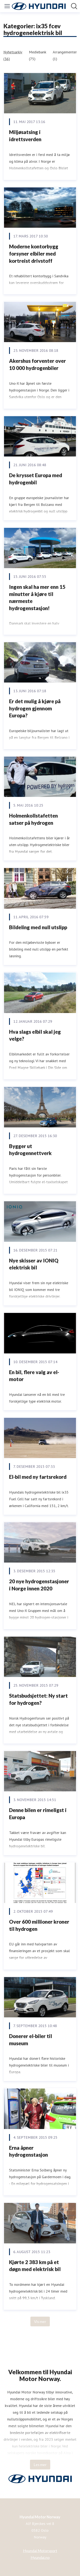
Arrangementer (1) (65, 55)
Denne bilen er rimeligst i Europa (37, 1813)
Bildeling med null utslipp (38, 927)
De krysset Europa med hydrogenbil (35, 478)
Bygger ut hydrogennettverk (30, 1149)
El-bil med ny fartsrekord (37, 1477)
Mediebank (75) (37, 55)
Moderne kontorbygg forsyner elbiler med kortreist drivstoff (33, 253)
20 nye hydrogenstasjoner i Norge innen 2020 (39, 1584)
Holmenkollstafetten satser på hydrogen (33, 819)
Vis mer (40, 2321)
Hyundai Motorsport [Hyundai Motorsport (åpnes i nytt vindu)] (40, 2550)
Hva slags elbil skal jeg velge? (35, 1035)
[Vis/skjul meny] (7, 6)
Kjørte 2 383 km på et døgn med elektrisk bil (35, 2265)
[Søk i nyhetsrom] (74, 6)
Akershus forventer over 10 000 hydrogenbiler (37, 364)
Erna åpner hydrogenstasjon (28, 2151)
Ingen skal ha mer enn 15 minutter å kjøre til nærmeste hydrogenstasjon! (37, 597)
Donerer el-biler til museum (30, 2039)
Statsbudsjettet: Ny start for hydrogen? (38, 1699)
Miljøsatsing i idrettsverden (25, 135)
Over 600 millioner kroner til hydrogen (39, 1925)
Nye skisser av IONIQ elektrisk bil (33, 1264)
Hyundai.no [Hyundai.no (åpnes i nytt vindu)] (40, 2557)
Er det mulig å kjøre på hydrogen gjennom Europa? (35, 708)
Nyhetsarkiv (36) (12, 55)
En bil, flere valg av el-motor (34, 1375)
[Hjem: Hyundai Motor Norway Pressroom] (39, 6)
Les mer (40, 2464)
